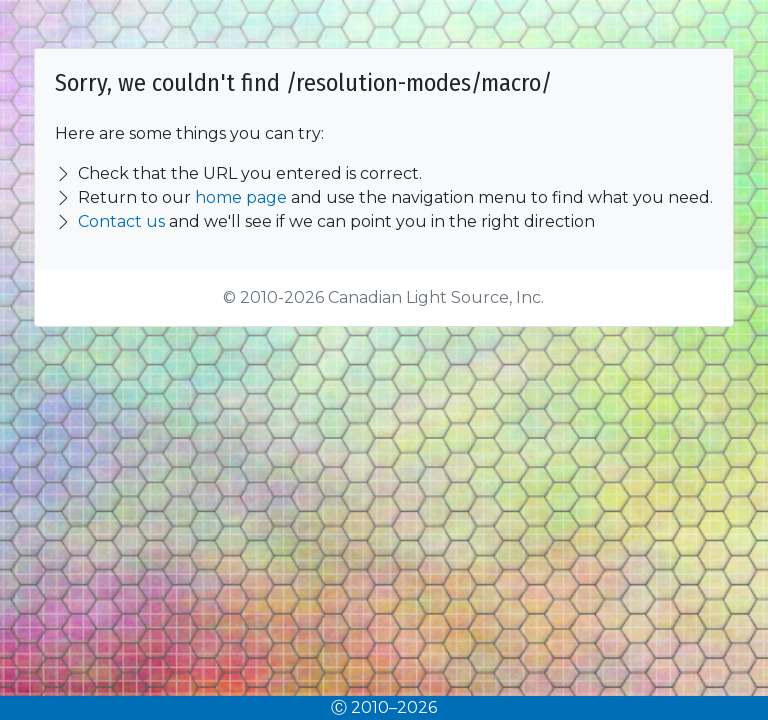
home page (241, 197)
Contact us (121, 221)
